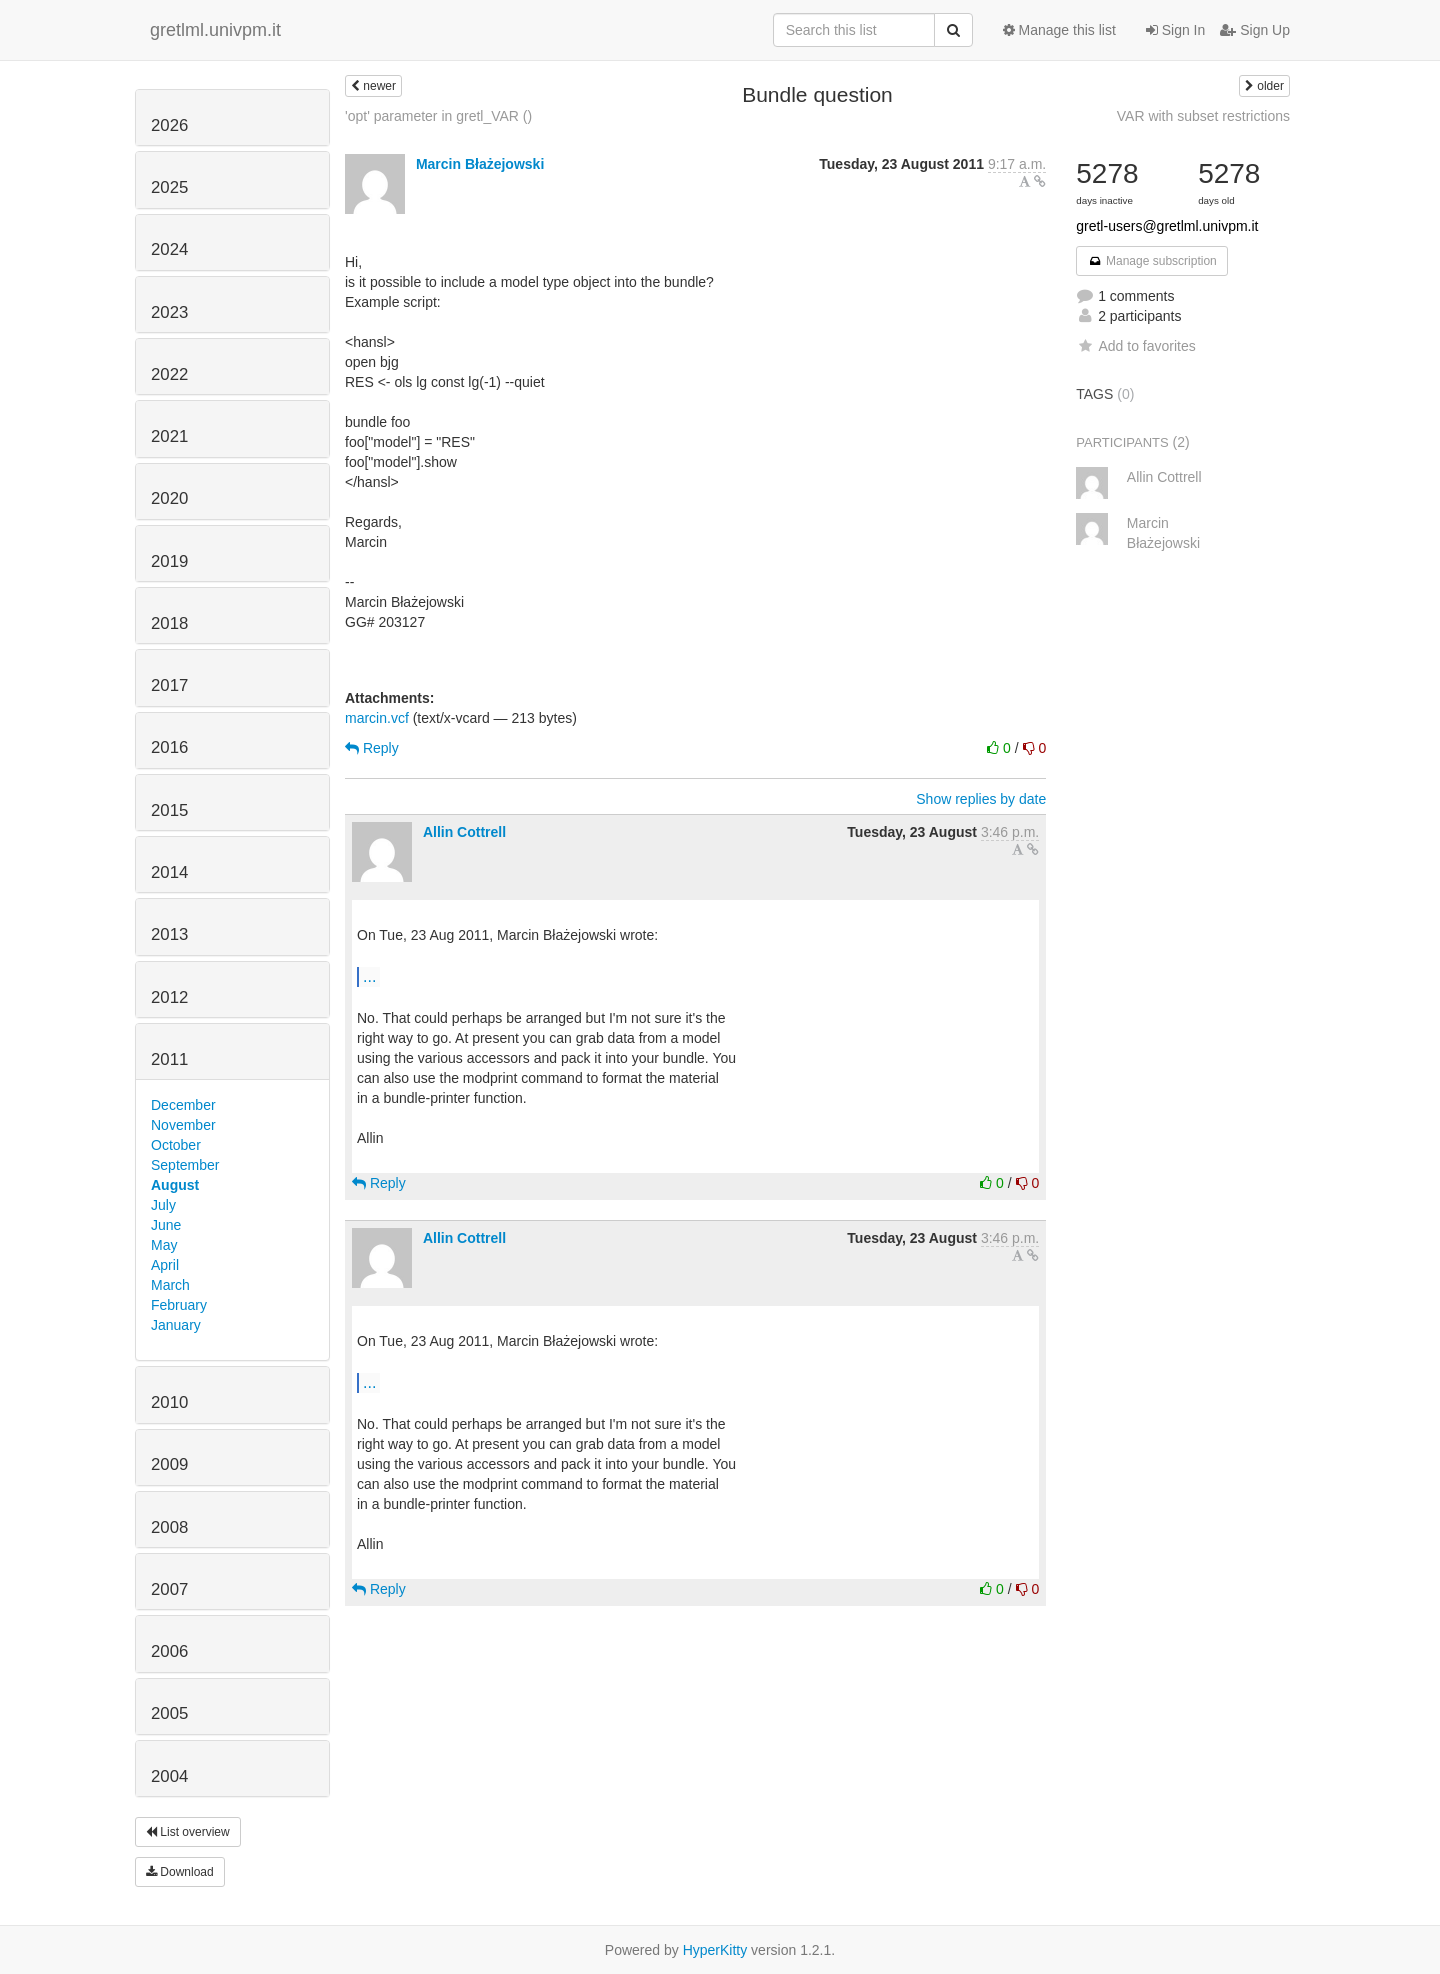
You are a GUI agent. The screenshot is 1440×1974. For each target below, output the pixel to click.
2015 (169, 810)
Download (180, 1872)
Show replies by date (981, 799)
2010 (169, 1402)
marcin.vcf (377, 718)
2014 (169, 872)
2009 (169, 1464)
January (176, 1325)
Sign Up (1255, 30)
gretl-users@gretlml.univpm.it (1167, 226)
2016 (169, 747)
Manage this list (1059, 30)
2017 (169, 685)
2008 (169, 1527)
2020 (169, 498)
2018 (169, 623)
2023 (169, 312)
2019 (169, 561)
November (183, 1125)
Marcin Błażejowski (480, 164)
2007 (169, 1589)
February (179, 1305)
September (185, 1165)
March (170, 1285)
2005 (169, 1713)
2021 (169, 436)
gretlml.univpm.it (215, 30)
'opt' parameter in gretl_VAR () (438, 116)
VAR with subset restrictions (1203, 116)
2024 (169, 249)
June (166, 1225)
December (183, 1105)
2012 (169, 997)
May (164, 1245)
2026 (169, 125)
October (176, 1145)
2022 (169, 374)
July (163, 1205)
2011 (169, 1059)
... (369, 976)
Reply (372, 748)
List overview (188, 1832)
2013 (169, 934)
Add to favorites (1135, 346)
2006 (169, 1651)
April (165, 1265)
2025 (169, 187)
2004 (169, 1776)
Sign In (1175, 30)
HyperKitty (715, 1950)
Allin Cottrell (464, 832)
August (175, 1185)
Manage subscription (1152, 261)
